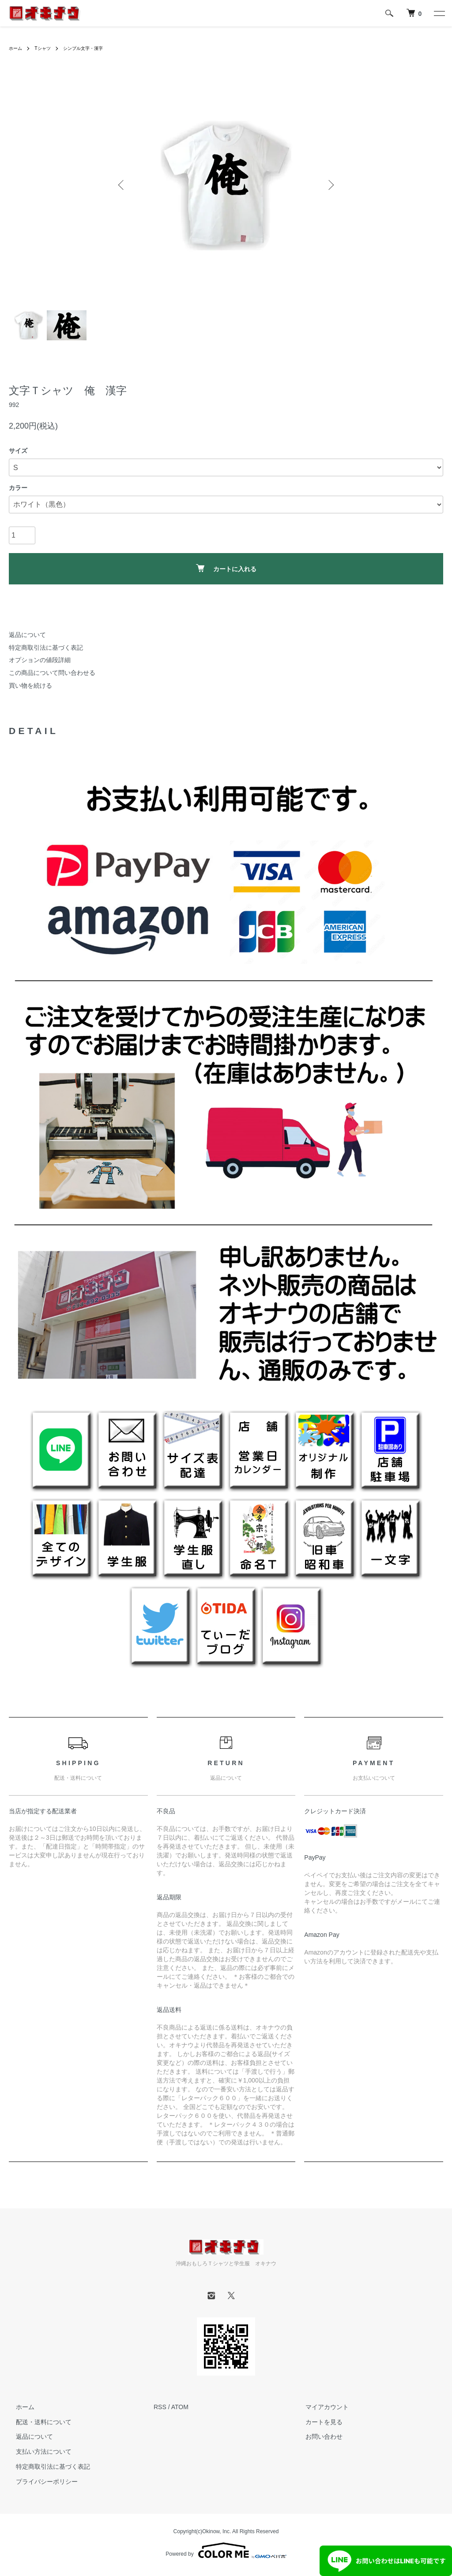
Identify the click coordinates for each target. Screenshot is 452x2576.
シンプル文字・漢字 (93, 48)
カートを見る (316, 2421)
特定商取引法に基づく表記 (46, 647)
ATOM (179, 2406)
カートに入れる (226, 568)
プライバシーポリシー (40, 2481)
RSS (160, 2406)
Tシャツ (46, 48)
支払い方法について (36, 2451)
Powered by (226, 2550)
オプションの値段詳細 (40, 659)
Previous (122, 185)
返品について (27, 634)
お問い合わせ (316, 2436)
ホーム (17, 48)
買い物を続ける (30, 685)
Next (329, 185)
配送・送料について (36, 2421)
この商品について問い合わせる (52, 672)
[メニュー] (439, 13)
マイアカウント (320, 2406)
